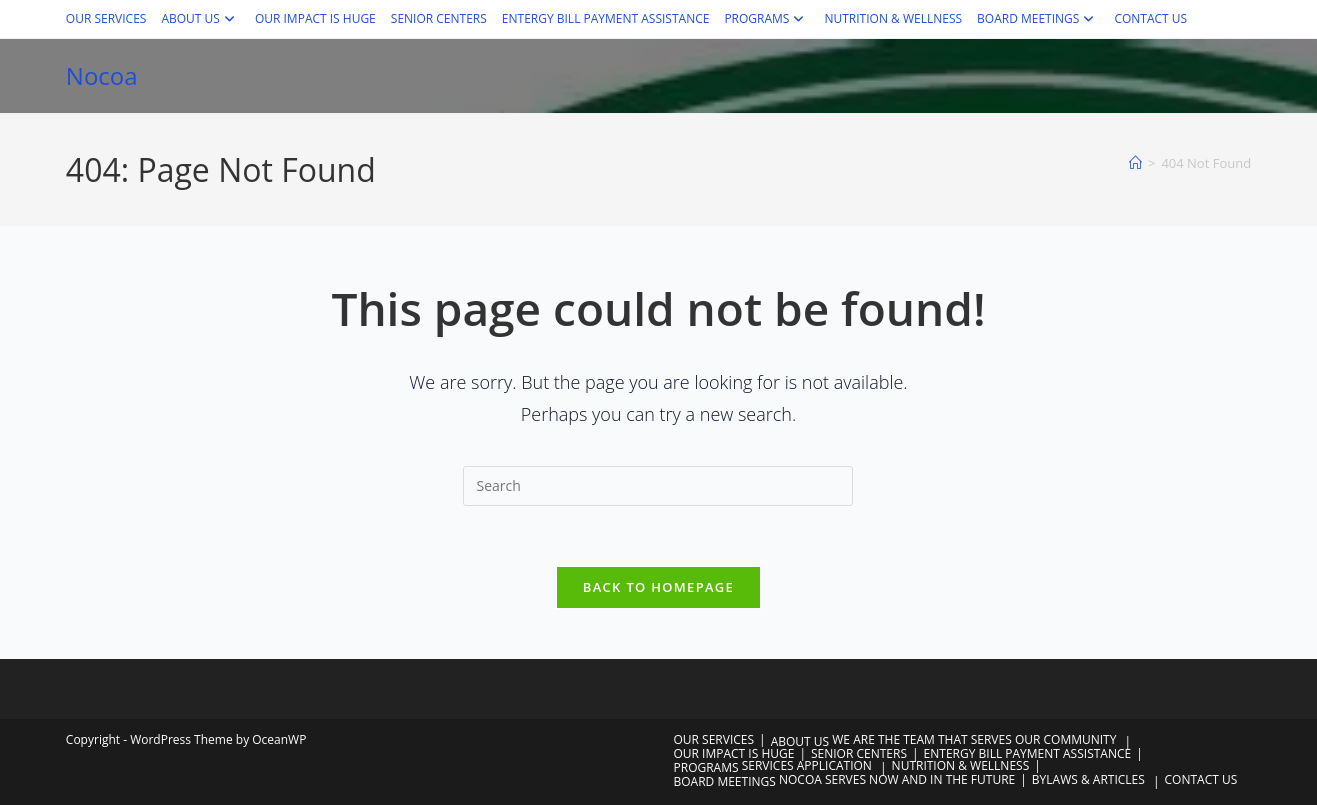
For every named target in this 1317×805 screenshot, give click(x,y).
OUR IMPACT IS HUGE (315, 18)
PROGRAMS (766, 18)
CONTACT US (1150, 18)
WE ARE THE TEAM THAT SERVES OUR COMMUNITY (974, 739)
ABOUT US (200, 18)
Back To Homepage (658, 587)
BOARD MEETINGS (1038, 18)
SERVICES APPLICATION (807, 765)
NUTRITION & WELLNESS (893, 18)
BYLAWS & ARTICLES (1088, 779)
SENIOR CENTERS (439, 18)
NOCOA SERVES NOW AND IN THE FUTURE (897, 779)
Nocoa (102, 75)
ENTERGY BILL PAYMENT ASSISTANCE (606, 18)
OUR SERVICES (106, 18)
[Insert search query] (658, 486)
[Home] (1135, 163)
